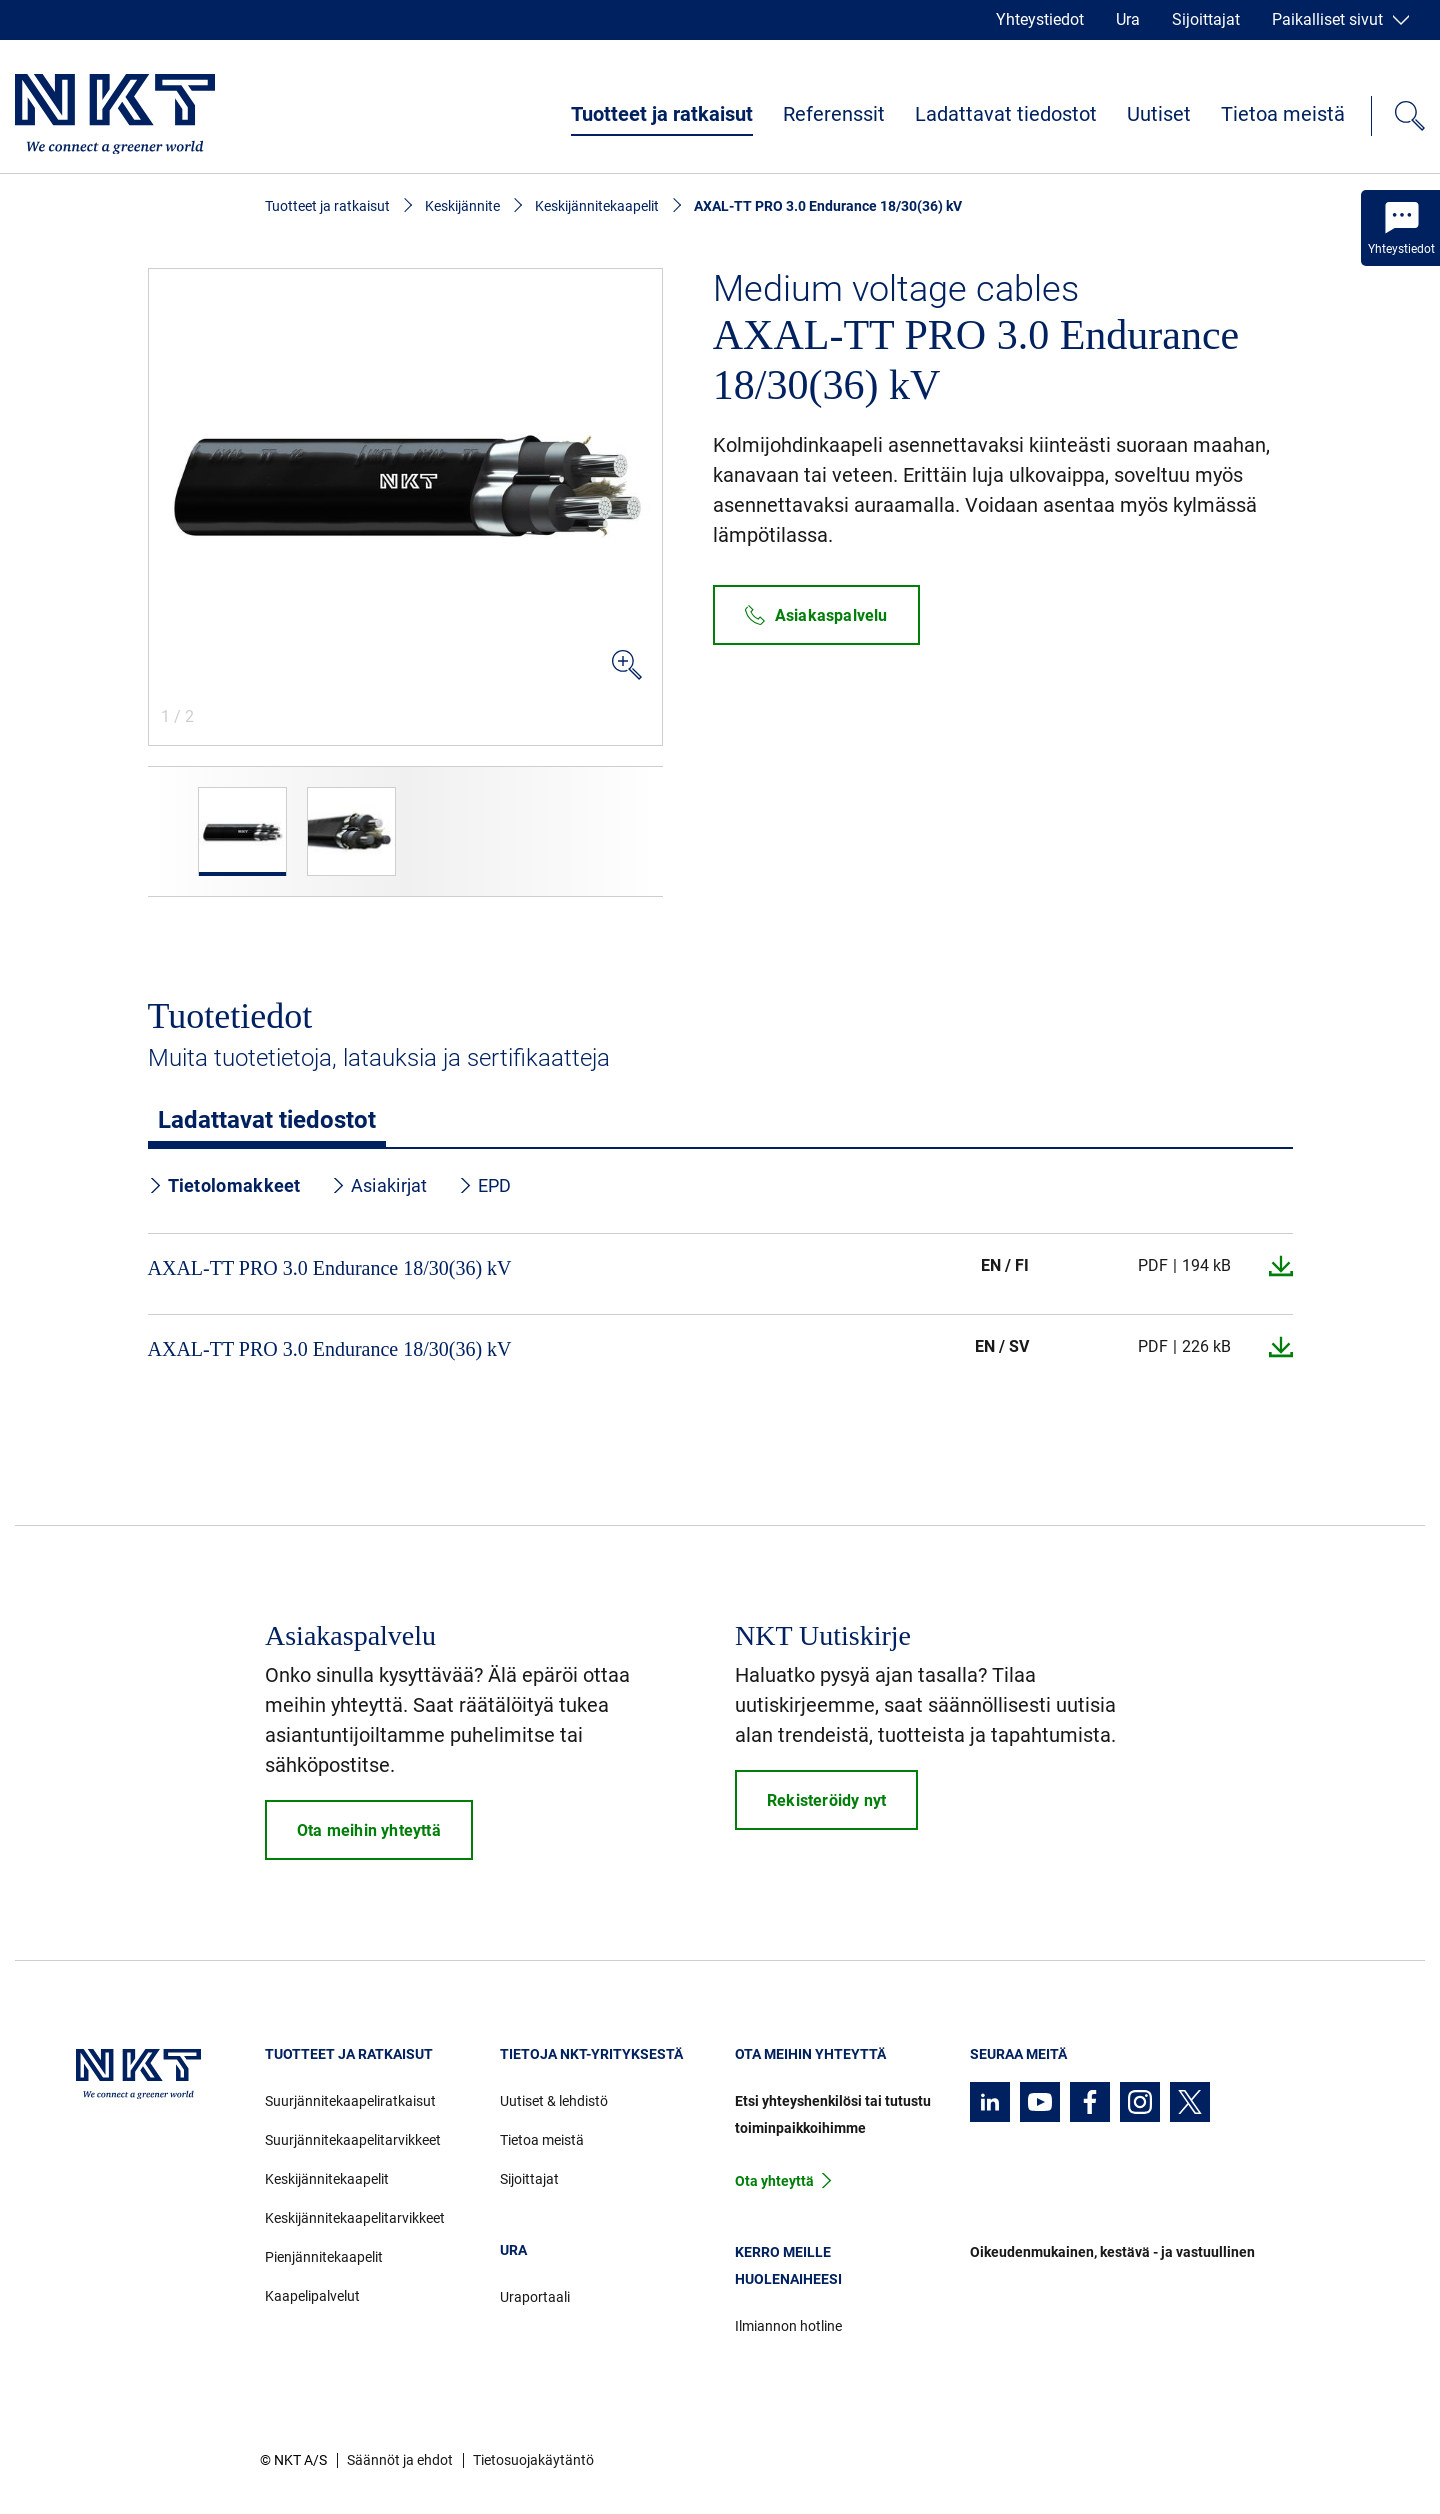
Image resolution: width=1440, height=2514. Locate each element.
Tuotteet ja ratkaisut (662, 114)
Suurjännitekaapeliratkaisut (350, 2101)
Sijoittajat (1206, 19)
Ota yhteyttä (774, 2181)
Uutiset (1159, 114)
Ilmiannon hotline (788, 2326)
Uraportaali (535, 2297)
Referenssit (834, 114)
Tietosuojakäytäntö (533, 2460)
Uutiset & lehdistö (554, 2101)
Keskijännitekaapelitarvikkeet (355, 2218)
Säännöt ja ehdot (400, 2460)
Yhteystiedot (1040, 19)
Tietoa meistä (1283, 114)
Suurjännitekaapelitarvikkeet (353, 2140)
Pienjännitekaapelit (324, 2257)
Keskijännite (462, 206)
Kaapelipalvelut (312, 2296)
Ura (1128, 19)
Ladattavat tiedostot (1006, 114)
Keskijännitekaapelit (597, 206)
